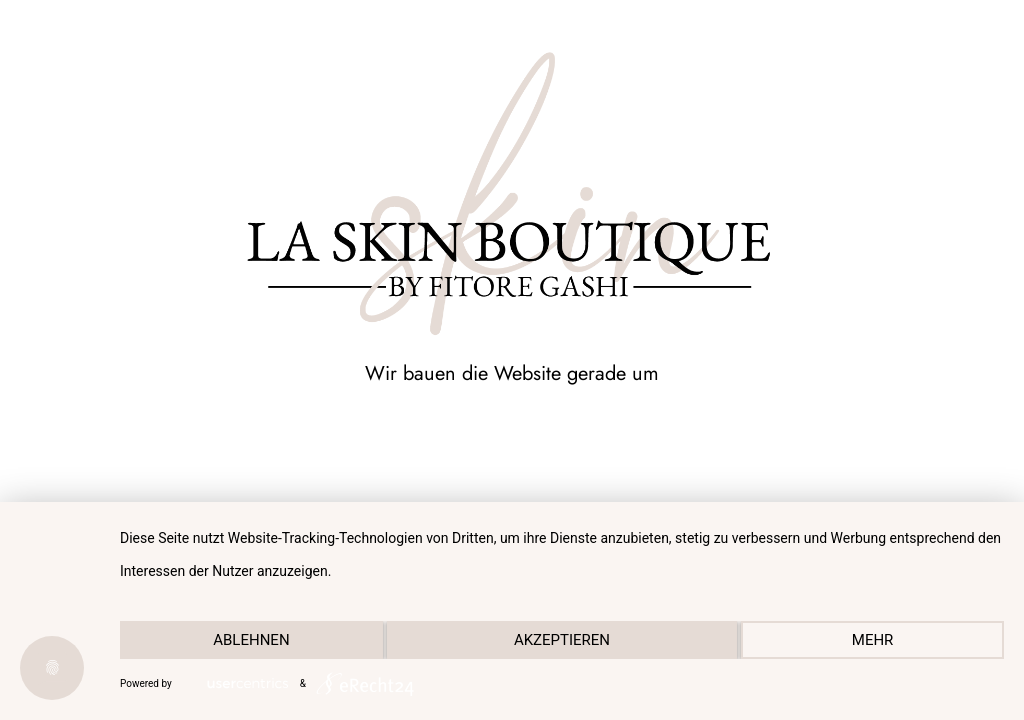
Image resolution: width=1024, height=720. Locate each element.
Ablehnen (251, 640)
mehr (873, 640)
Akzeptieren (562, 640)
